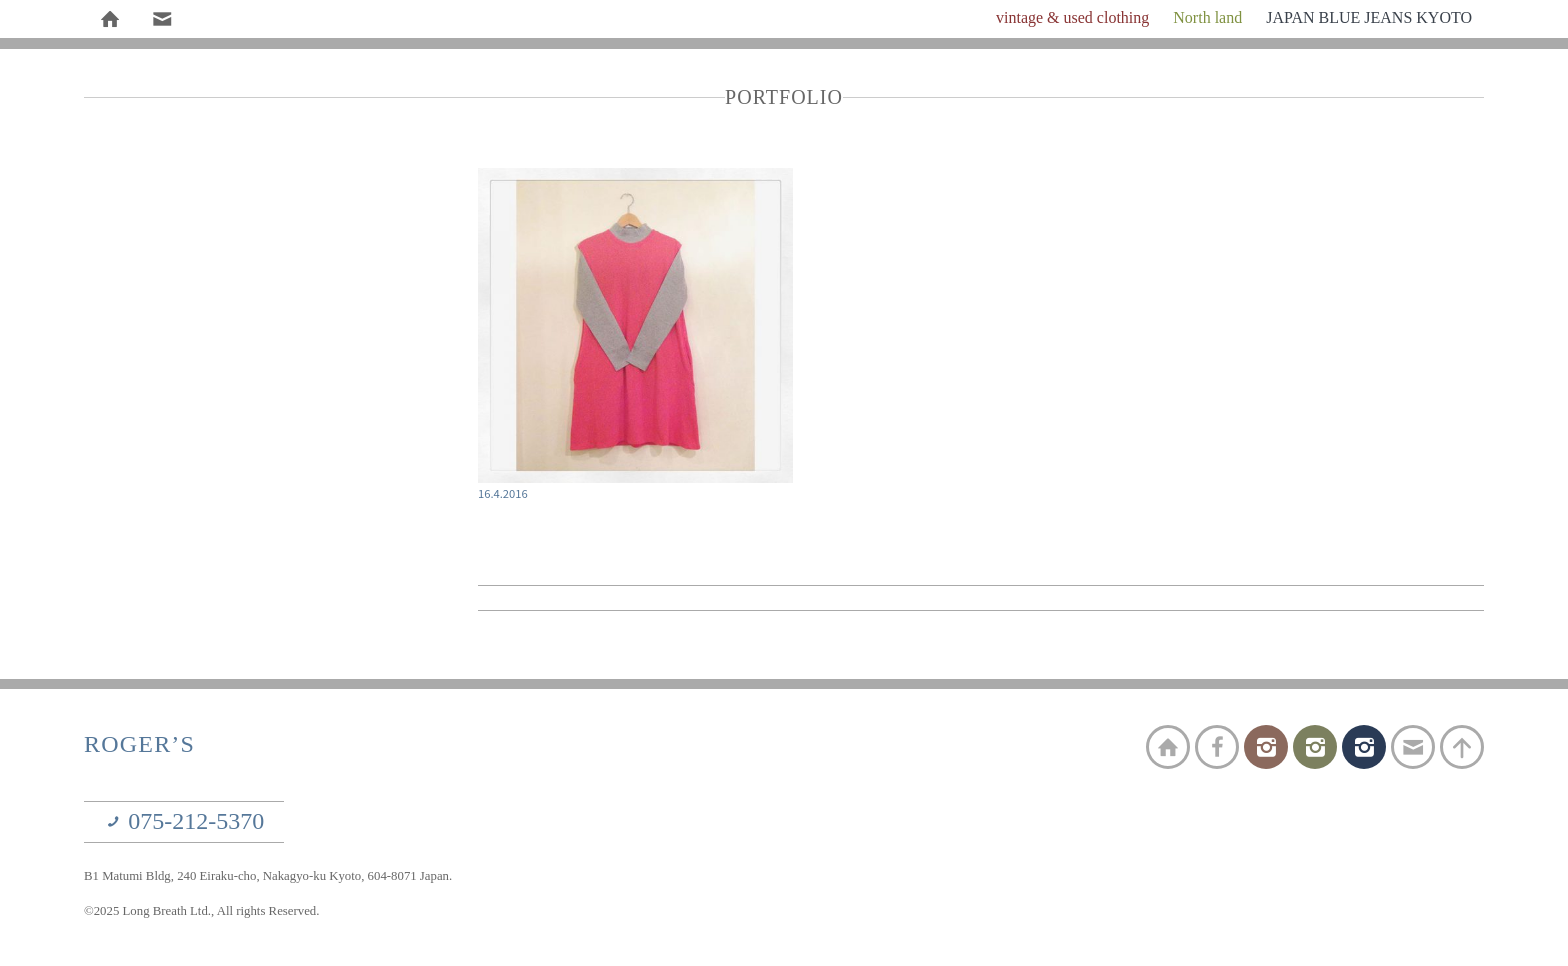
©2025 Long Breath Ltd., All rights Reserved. (201, 911)
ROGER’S (139, 744)
